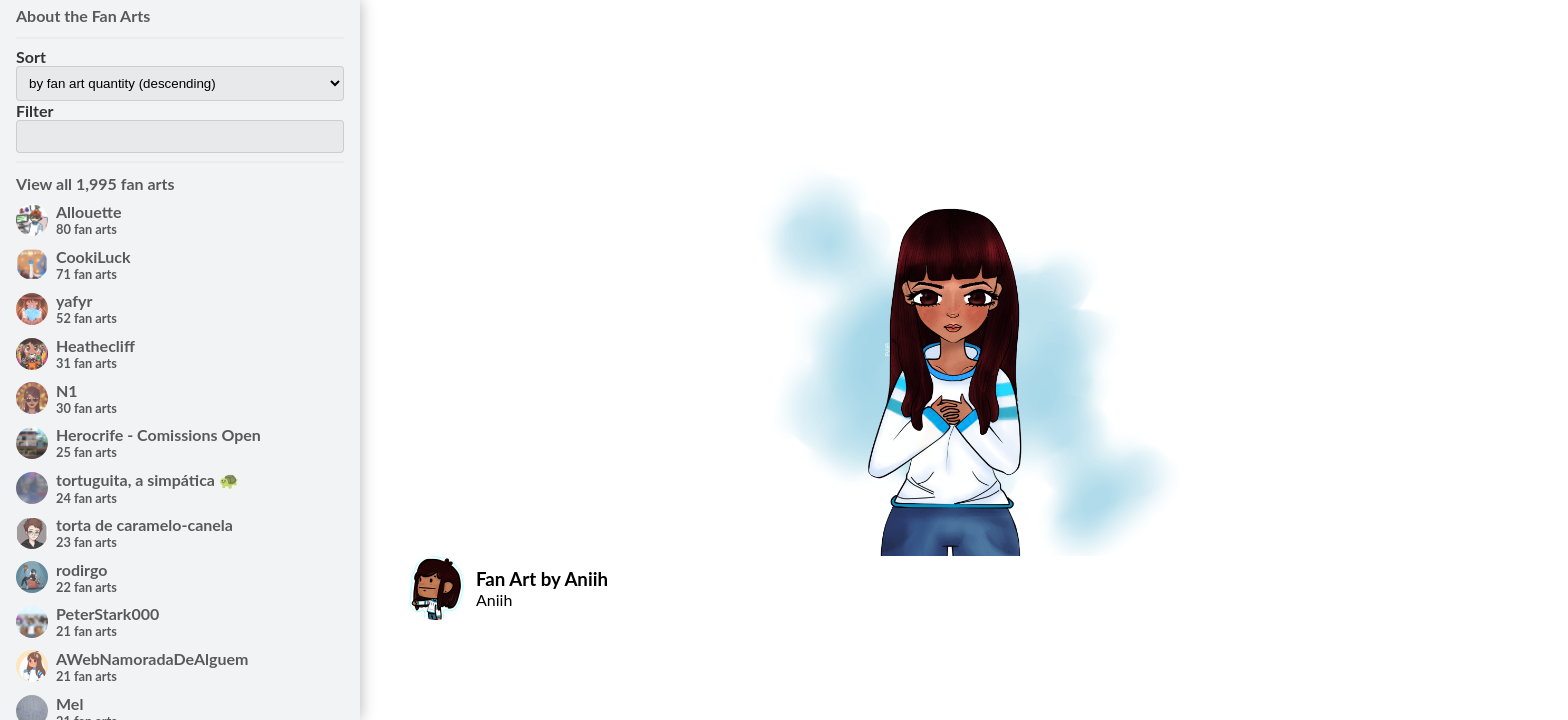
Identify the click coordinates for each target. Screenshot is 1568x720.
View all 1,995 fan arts (95, 183)
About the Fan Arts (83, 15)
